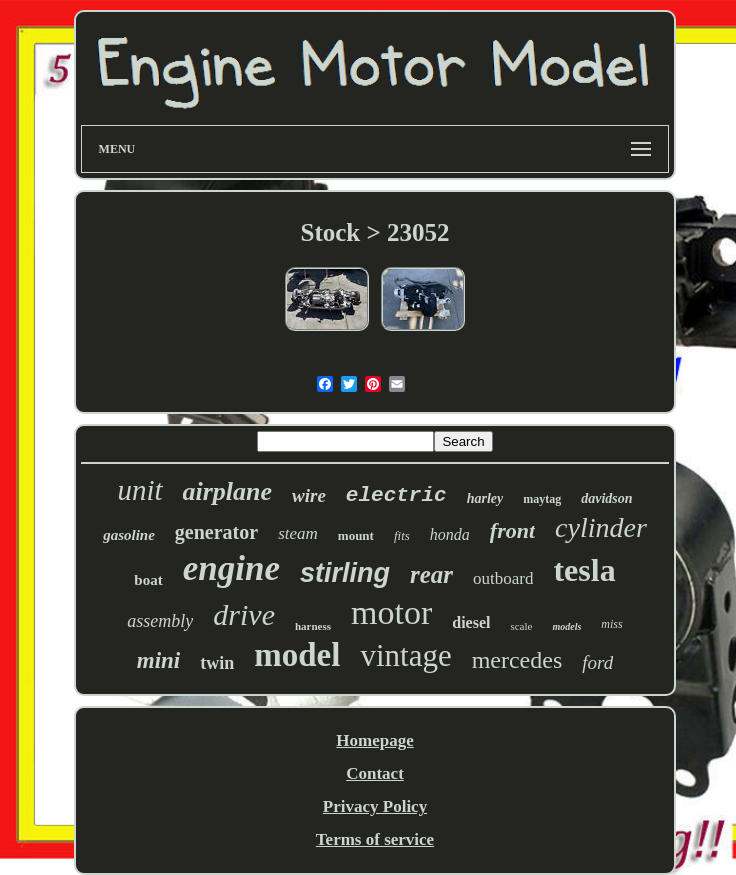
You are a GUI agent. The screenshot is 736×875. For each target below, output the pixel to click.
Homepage (374, 740)
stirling (345, 573)
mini (158, 660)
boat (148, 580)
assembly (160, 621)
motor (391, 612)
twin (217, 663)
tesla (584, 570)
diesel (471, 622)
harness (313, 626)
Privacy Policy (375, 806)
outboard (503, 578)
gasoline (129, 535)
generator (216, 532)
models (566, 626)
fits (402, 535)
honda (450, 534)
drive (244, 614)
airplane (228, 491)
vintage (405, 655)
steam (298, 533)
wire (309, 495)
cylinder (601, 527)
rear (431, 574)
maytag (542, 499)
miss (611, 624)
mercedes (517, 660)
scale (521, 626)
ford (597, 662)
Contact (375, 773)
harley (485, 498)
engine (231, 568)
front (512, 530)
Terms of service (375, 839)
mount (356, 535)
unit (139, 490)
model (297, 655)
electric (396, 495)
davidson (606, 498)
